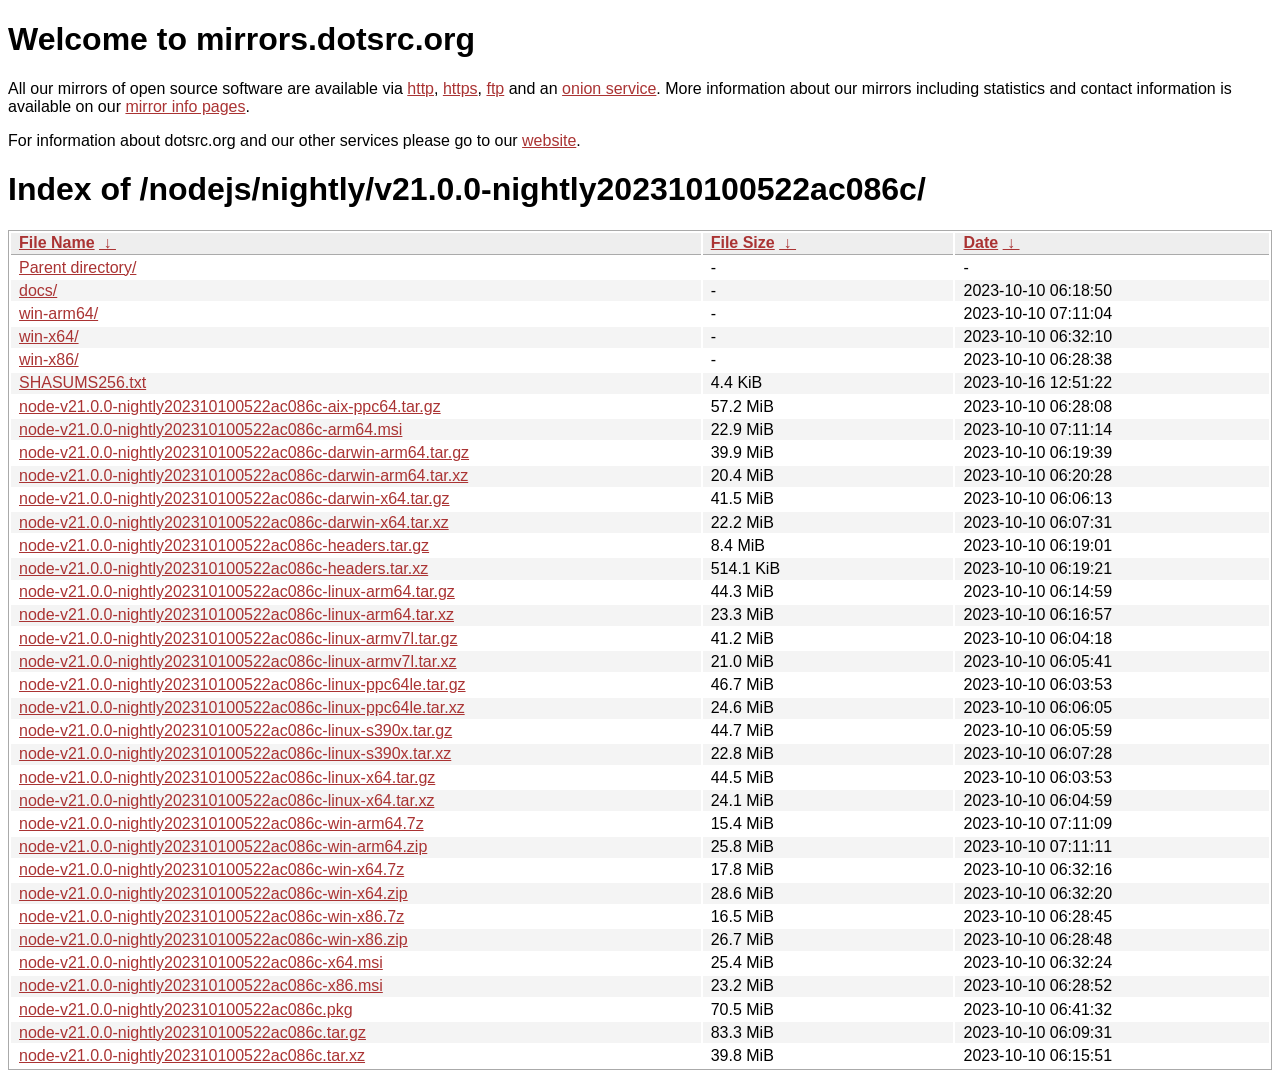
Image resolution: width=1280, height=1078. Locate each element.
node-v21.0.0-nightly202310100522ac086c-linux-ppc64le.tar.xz (242, 707)
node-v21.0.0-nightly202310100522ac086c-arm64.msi (210, 429)
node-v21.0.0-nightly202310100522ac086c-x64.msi (201, 962)
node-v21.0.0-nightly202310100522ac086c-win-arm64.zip (223, 846)
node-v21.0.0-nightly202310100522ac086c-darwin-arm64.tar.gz (244, 452)
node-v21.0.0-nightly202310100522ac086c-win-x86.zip (213, 939)
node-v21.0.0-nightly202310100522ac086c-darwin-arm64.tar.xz (243, 475)
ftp (495, 88)
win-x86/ (49, 359)
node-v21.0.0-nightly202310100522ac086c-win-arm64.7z (221, 823)
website (549, 140)
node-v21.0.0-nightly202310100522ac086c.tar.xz (192, 1055)
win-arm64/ (58, 313)
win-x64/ (49, 336)
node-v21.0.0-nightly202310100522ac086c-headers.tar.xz (223, 568)
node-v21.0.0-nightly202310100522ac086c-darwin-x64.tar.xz (234, 522)
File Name (57, 242)
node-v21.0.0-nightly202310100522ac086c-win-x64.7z (211, 869)
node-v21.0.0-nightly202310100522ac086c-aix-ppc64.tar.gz (230, 406)
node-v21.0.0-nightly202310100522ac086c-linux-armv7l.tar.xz (238, 661)
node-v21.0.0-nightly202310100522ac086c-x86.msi (201, 985)
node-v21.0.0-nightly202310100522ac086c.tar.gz (192, 1032)
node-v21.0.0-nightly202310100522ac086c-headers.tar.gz (224, 545)
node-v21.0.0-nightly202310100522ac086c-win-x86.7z (211, 916)
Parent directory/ (77, 267)
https (460, 88)
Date (980, 242)
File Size (743, 242)
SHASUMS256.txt (82, 382)
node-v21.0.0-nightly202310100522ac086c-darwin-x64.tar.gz (234, 498)
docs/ (38, 290)
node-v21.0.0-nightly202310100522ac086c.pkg (186, 1009)
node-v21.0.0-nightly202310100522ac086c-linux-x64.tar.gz (227, 777)
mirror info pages (185, 106)
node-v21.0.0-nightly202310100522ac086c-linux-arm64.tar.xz (236, 614)
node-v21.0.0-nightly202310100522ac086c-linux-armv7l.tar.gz (238, 638)
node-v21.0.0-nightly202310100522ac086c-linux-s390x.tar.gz (235, 730)
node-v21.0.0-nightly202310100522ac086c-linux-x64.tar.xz (226, 800)
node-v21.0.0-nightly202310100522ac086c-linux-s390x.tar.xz (235, 753)
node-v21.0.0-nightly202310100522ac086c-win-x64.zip (213, 893)
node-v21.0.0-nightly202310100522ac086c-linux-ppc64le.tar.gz (242, 684)
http (420, 88)
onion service (609, 88)
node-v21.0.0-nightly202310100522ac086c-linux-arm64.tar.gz (237, 591)
